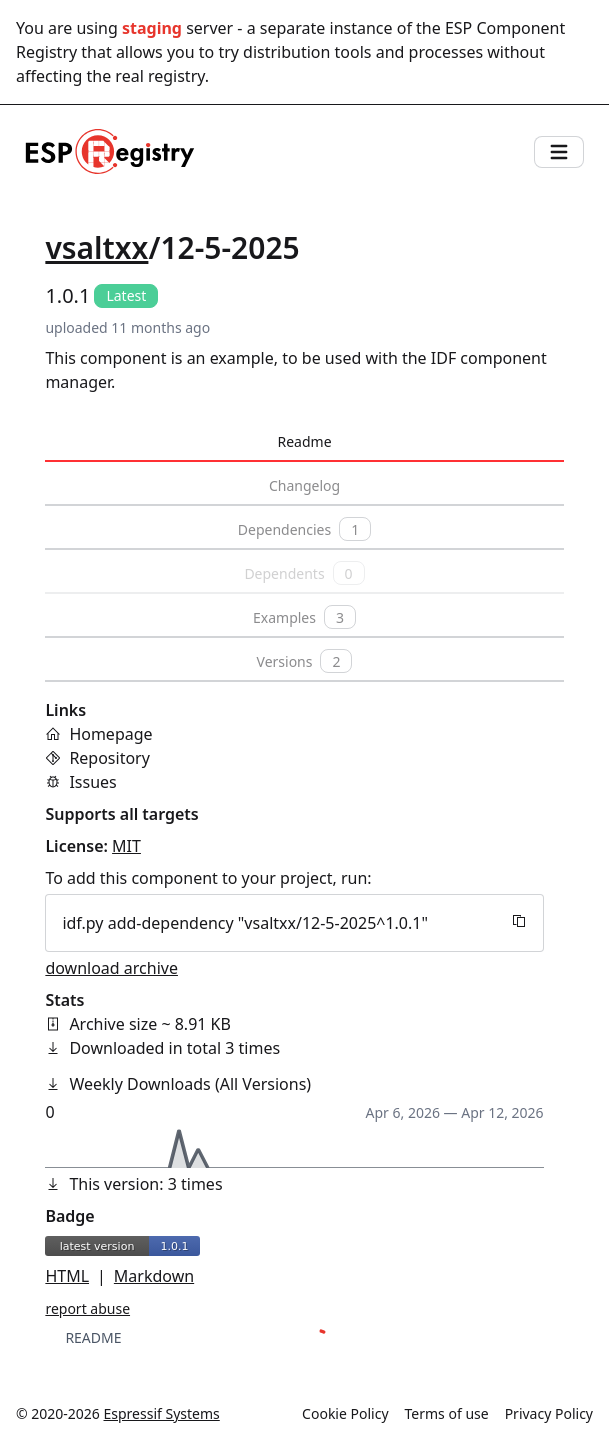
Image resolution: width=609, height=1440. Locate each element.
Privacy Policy (549, 1413)
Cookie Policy (345, 1413)
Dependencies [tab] (304, 529)
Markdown (154, 1276)
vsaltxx (96, 247)
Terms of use (447, 1413)
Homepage (110, 734)
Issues (92, 782)
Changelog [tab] (304, 485)
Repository (109, 758)
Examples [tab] (304, 617)
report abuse (87, 1308)
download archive (111, 968)
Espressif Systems (162, 1413)
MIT (126, 846)
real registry (159, 76)
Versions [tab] (305, 661)
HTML (67, 1276)
